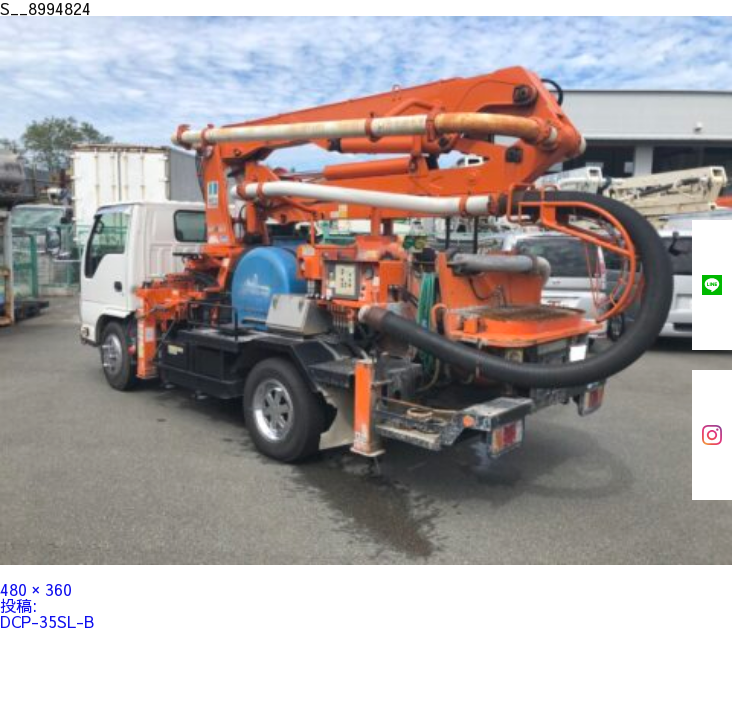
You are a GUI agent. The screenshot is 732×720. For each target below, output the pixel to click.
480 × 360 (36, 589)
